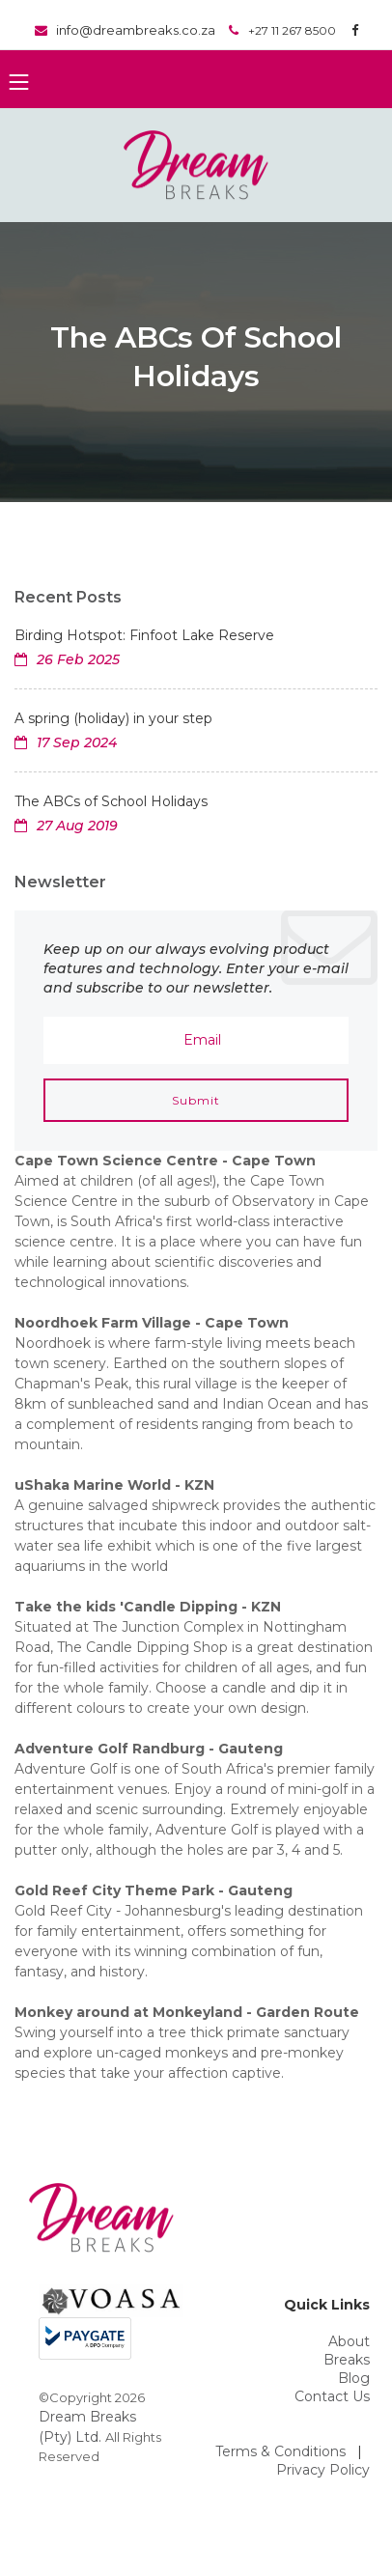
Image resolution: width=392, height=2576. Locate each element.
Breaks (346, 2359)
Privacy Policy (323, 2469)
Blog (354, 2378)
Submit (196, 1100)
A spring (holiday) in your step (113, 718)
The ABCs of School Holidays (111, 801)
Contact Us (332, 2396)
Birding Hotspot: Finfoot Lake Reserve (144, 635)
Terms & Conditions (280, 2451)
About (349, 2341)
